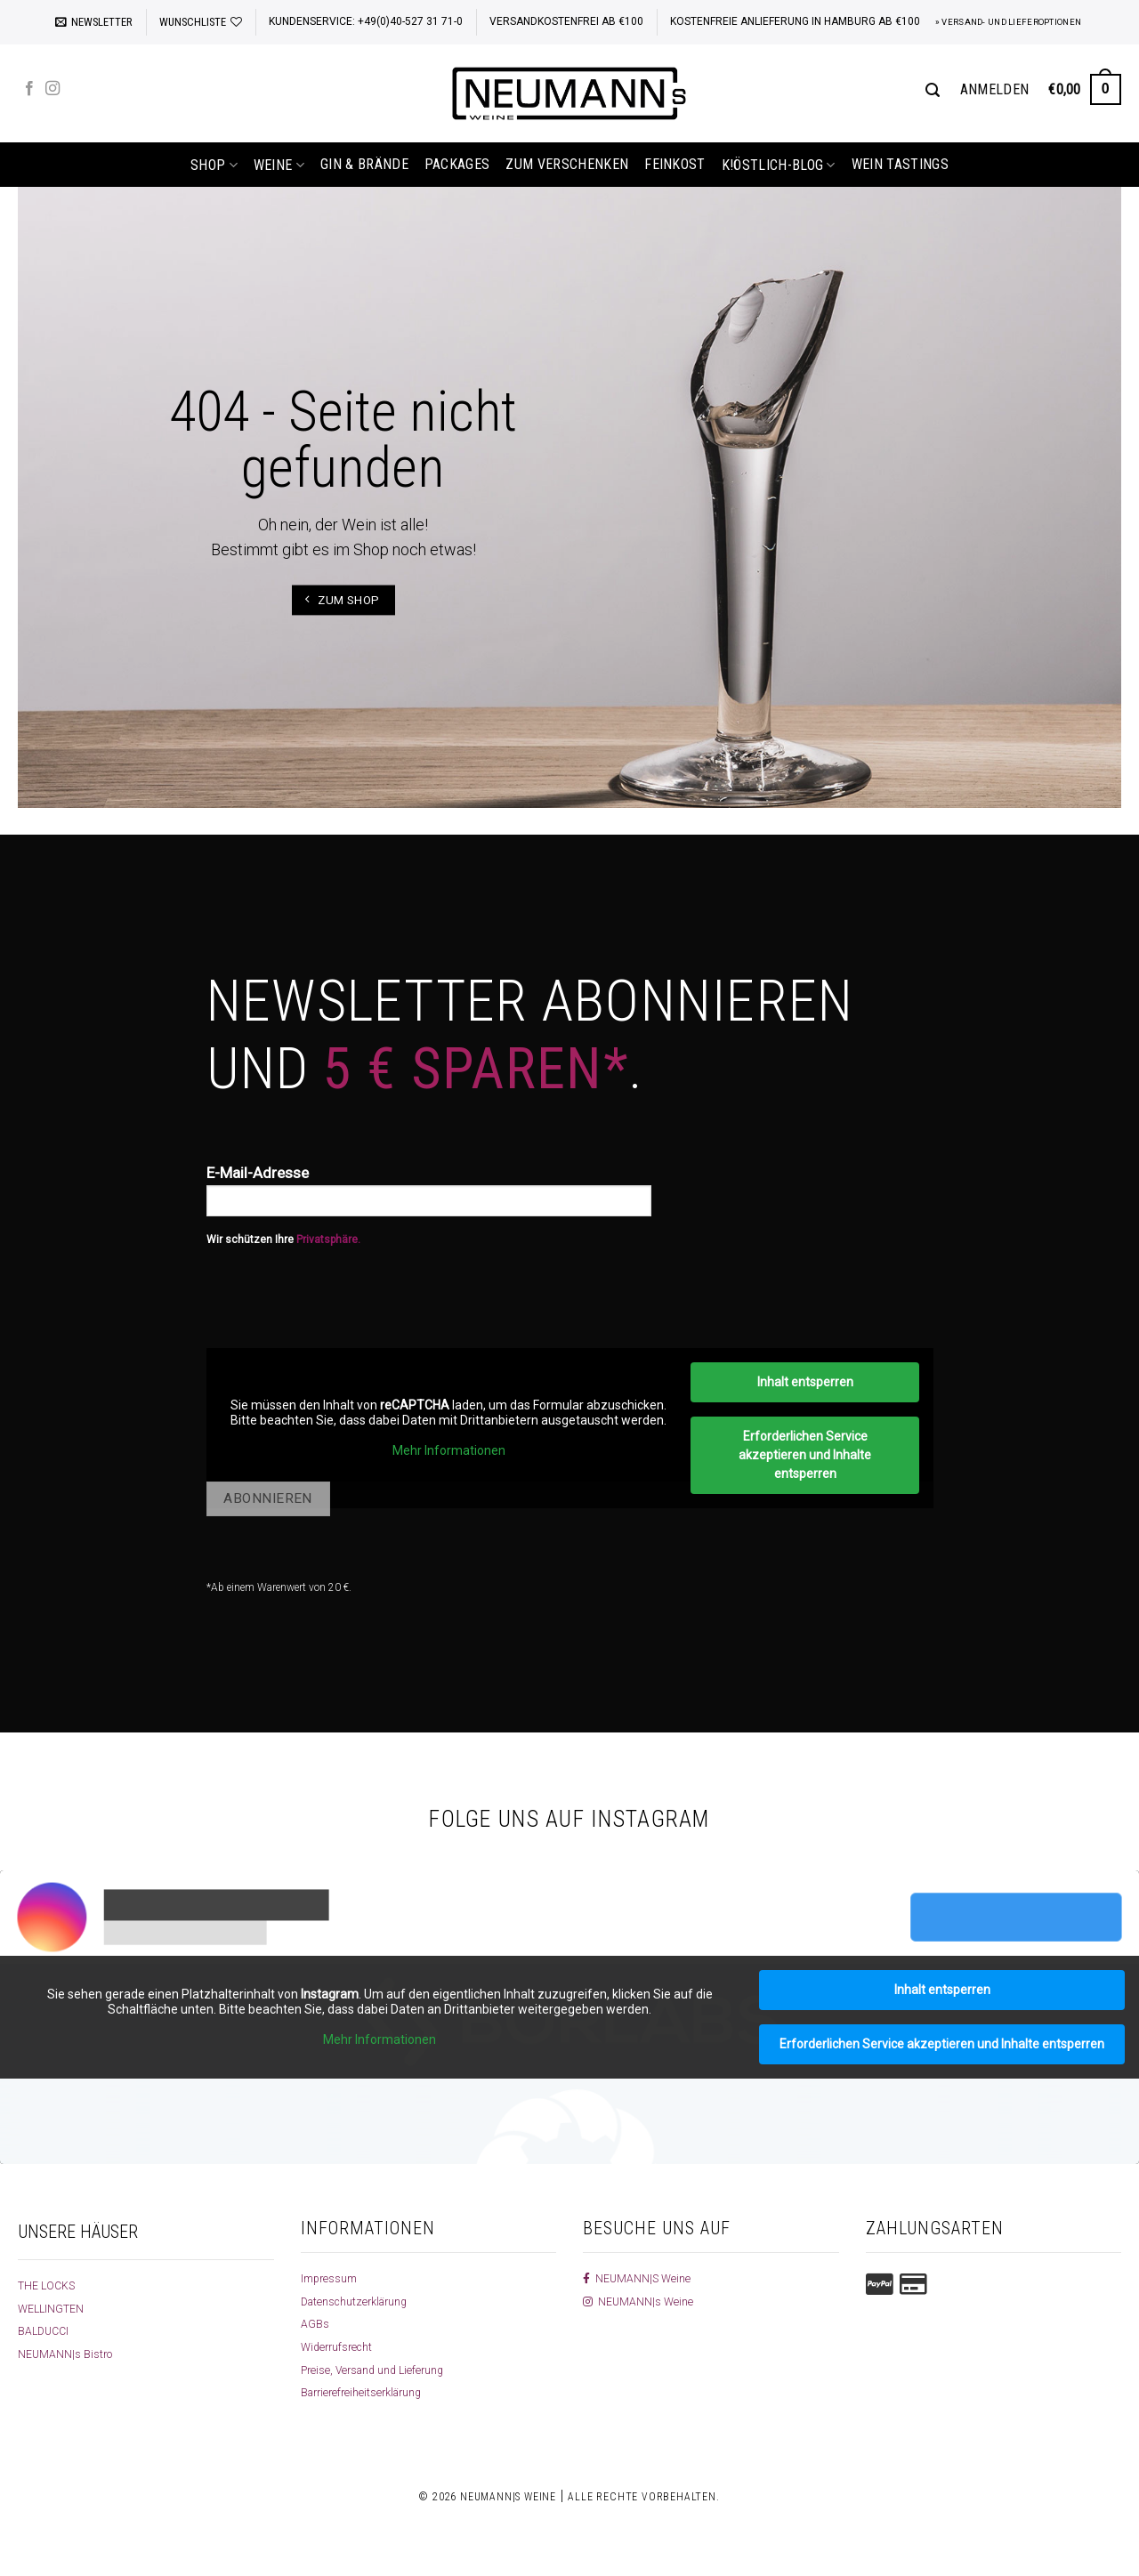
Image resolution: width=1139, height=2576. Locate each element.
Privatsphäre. (328, 1239)
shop (214, 164)
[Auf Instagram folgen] (52, 89)
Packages (457, 164)
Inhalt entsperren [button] (804, 1382)
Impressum (332, 2278)
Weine (279, 164)
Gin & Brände (364, 164)
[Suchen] (932, 90)
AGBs (315, 2323)
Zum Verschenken (566, 164)
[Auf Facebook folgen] (29, 89)
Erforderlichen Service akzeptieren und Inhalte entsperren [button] (805, 1455)
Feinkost (675, 164)
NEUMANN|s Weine (641, 2301)
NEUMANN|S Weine (640, 2278)
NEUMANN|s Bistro (67, 2353)
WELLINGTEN (54, 2308)
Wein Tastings (900, 164)
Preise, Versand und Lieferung (379, 2369)
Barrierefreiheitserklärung (368, 2392)
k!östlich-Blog (779, 164)
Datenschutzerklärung (361, 2301)
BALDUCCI (46, 2330)
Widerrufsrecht (340, 2346)
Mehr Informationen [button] (448, 1449)
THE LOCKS (49, 2285)
